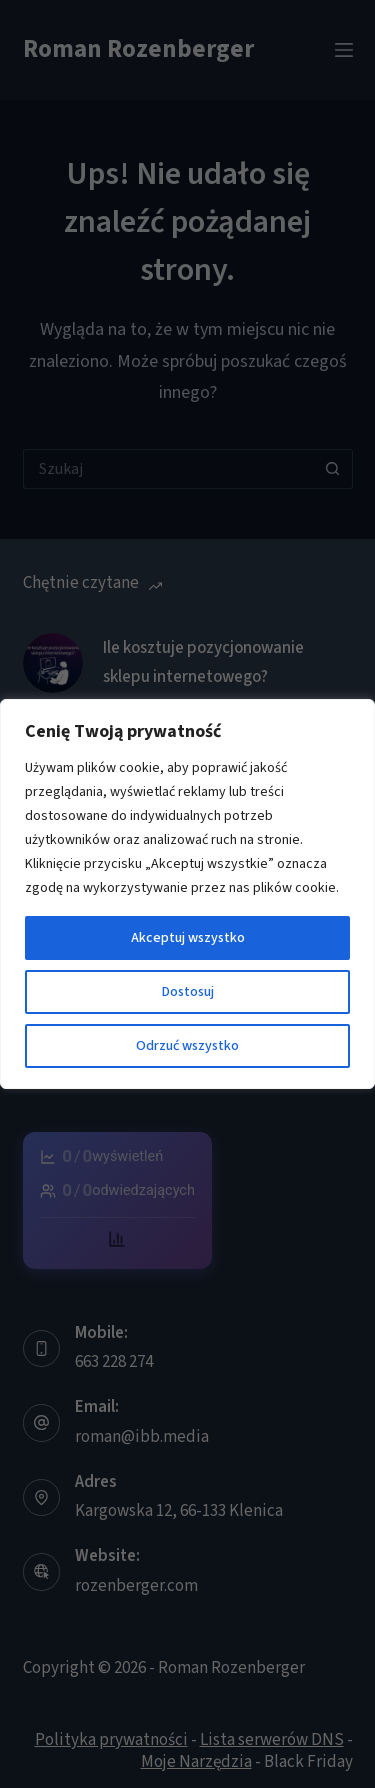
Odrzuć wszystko (187, 1046)
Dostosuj (188, 992)
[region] (187, 894)
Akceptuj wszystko (188, 938)
